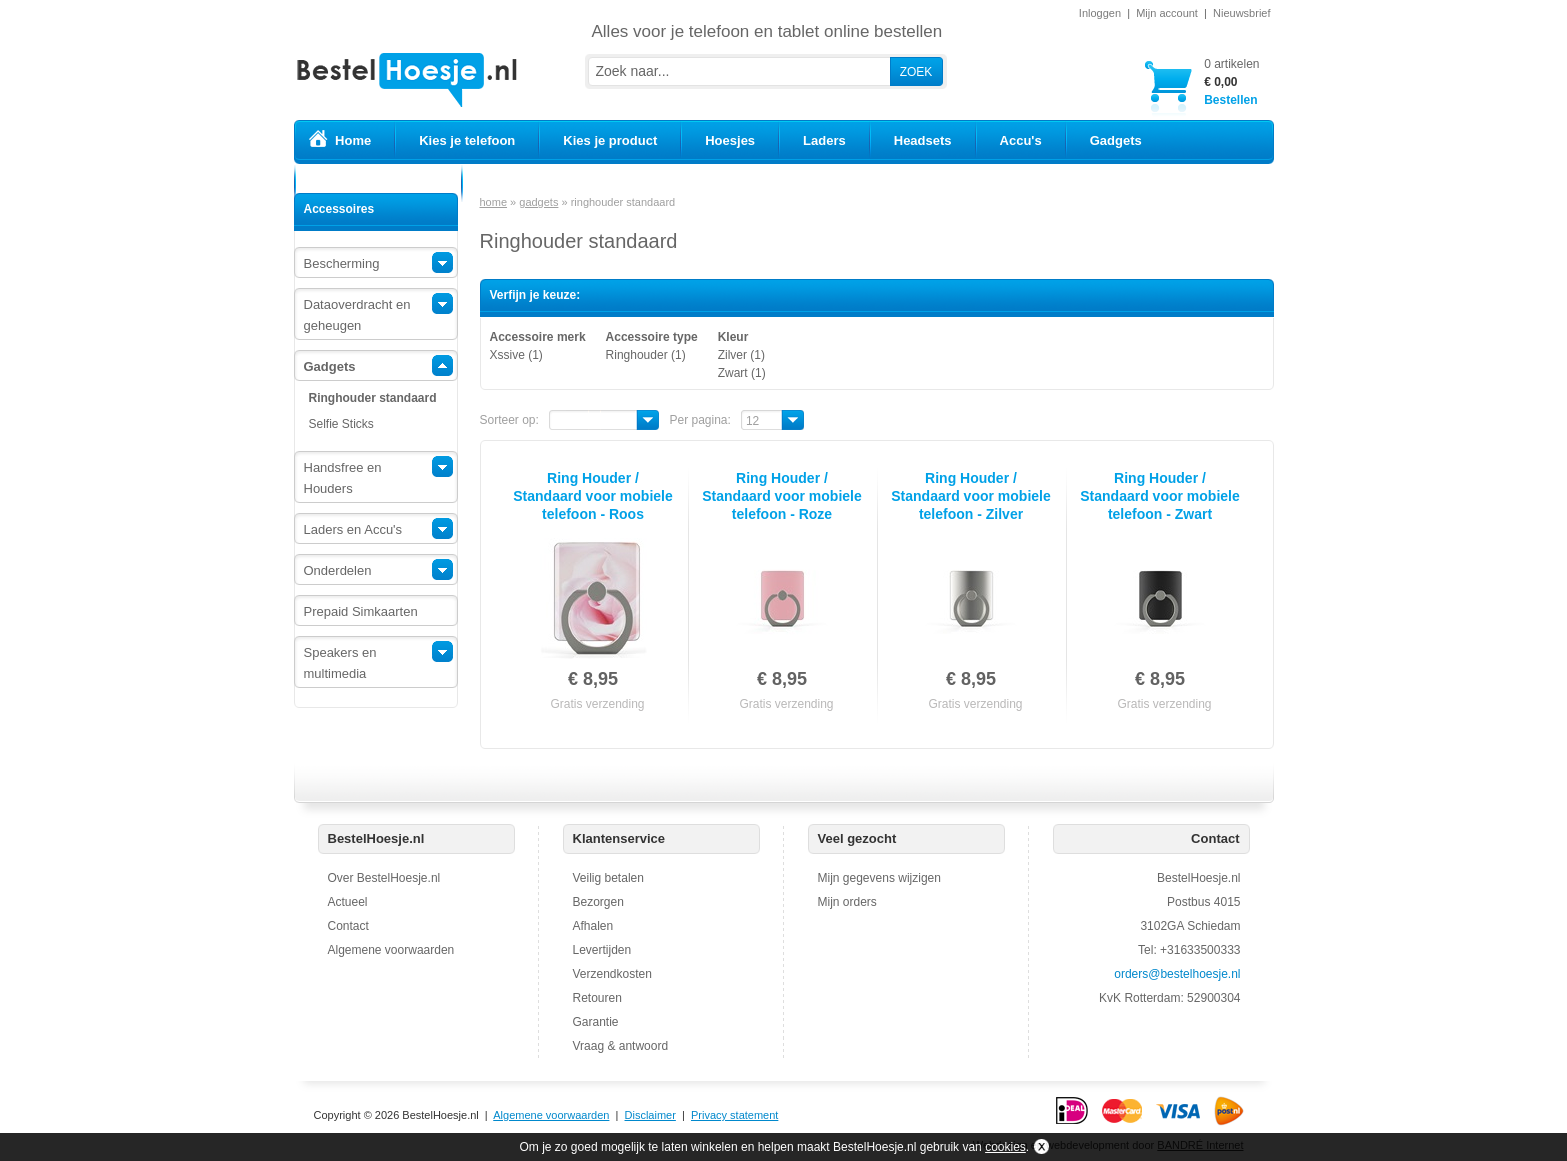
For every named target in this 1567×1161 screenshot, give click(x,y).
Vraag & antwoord (621, 1046)
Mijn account (1167, 13)
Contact (348, 926)
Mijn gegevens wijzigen (879, 878)
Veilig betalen (608, 878)
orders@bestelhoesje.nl (1177, 974)
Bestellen (1231, 81)
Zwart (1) (742, 373)
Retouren (597, 998)
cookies (1005, 1147)
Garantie (596, 1022)
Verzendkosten (612, 974)
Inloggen (1100, 13)
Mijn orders (847, 902)
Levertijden (602, 950)
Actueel (348, 902)
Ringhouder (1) (646, 355)
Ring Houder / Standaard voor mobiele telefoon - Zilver (970, 496)
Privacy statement (734, 1115)
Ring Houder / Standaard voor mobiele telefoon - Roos (592, 496)
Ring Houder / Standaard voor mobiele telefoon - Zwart (1159, 496)
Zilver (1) (741, 355)
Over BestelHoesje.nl (384, 878)
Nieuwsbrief (1241, 13)
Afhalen (593, 926)
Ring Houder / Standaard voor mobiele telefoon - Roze (781, 496)
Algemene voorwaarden (391, 950)
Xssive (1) (516, 355)
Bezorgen (598, 902)
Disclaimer (650, 1115)
